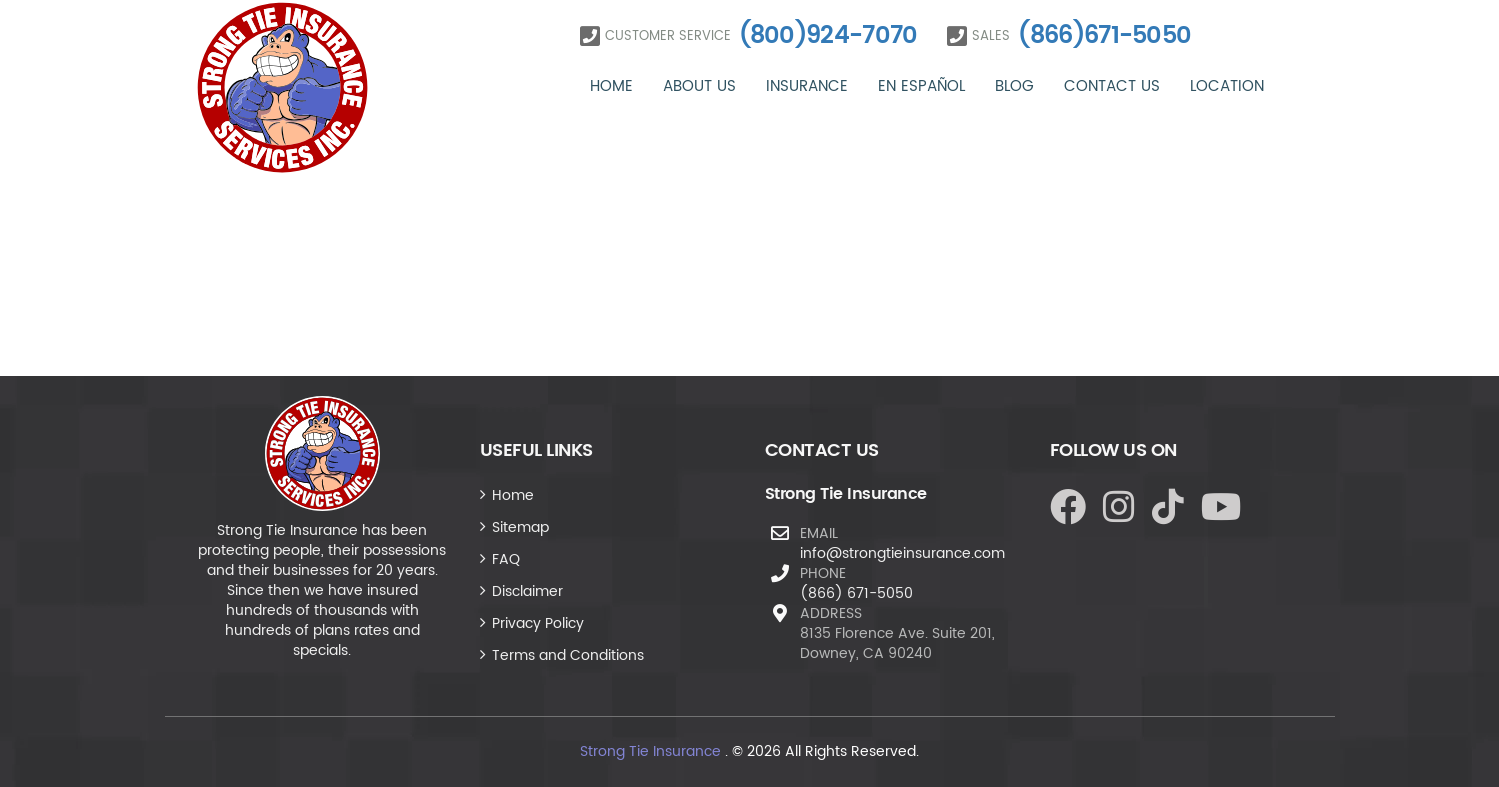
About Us (699, 86)
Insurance (807, 86)
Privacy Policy (538, 623)
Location (1227, 86)
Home (611, 86)
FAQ (506, 559)
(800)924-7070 (828, 36)
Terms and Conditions (568, 655)
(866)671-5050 (1104, 36)
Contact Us (1112, 86)
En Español (921, 86)
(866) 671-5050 (856, 593)
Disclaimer (527, 591)
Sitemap (520, 527)
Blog (1014, 86)
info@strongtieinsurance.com (902, 553)
